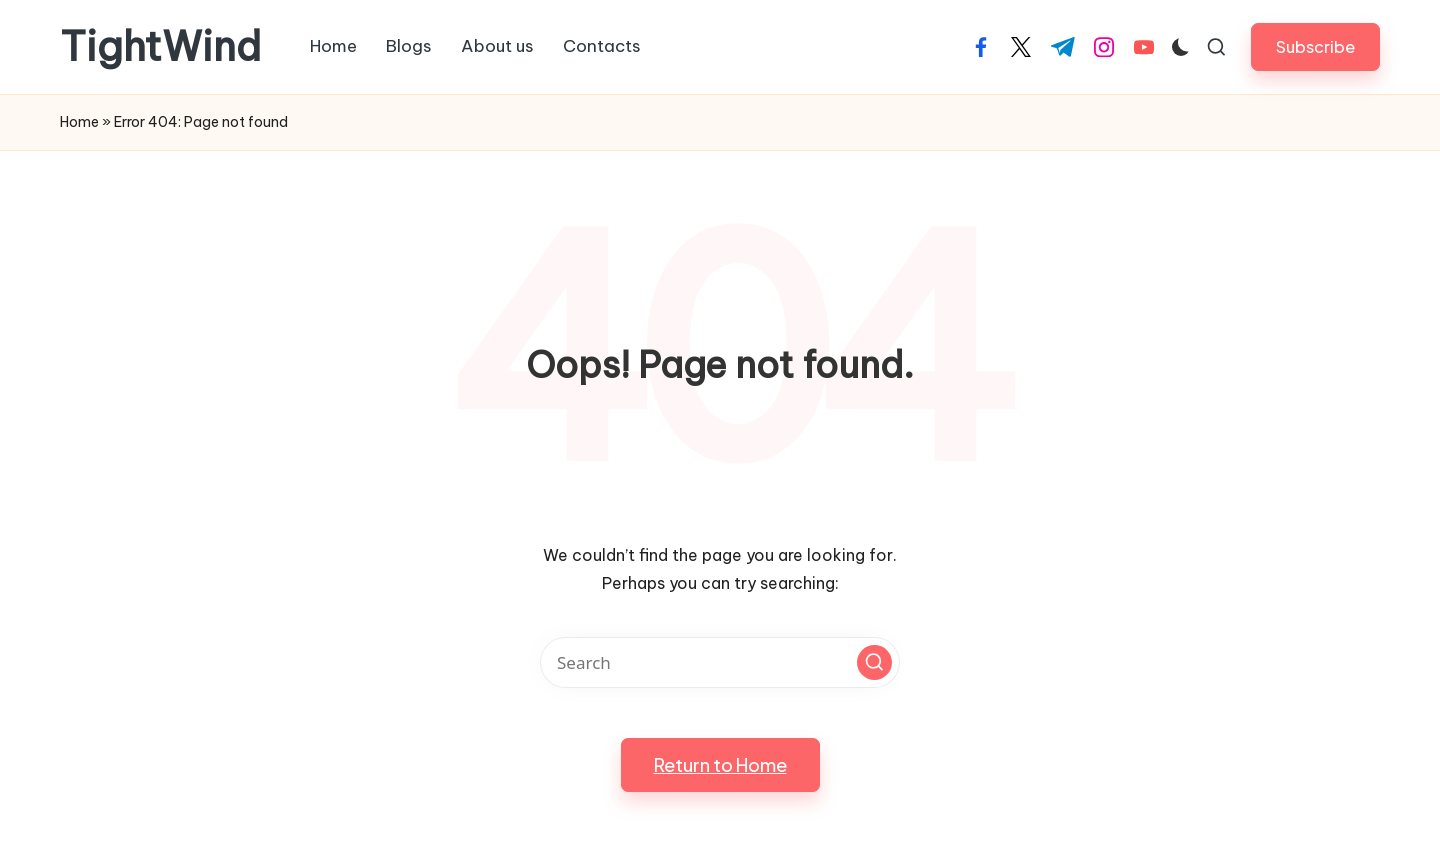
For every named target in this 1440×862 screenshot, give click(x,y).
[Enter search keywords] (720, 662)
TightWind (160, 47)
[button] (1315, 46)
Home (79, 122)
